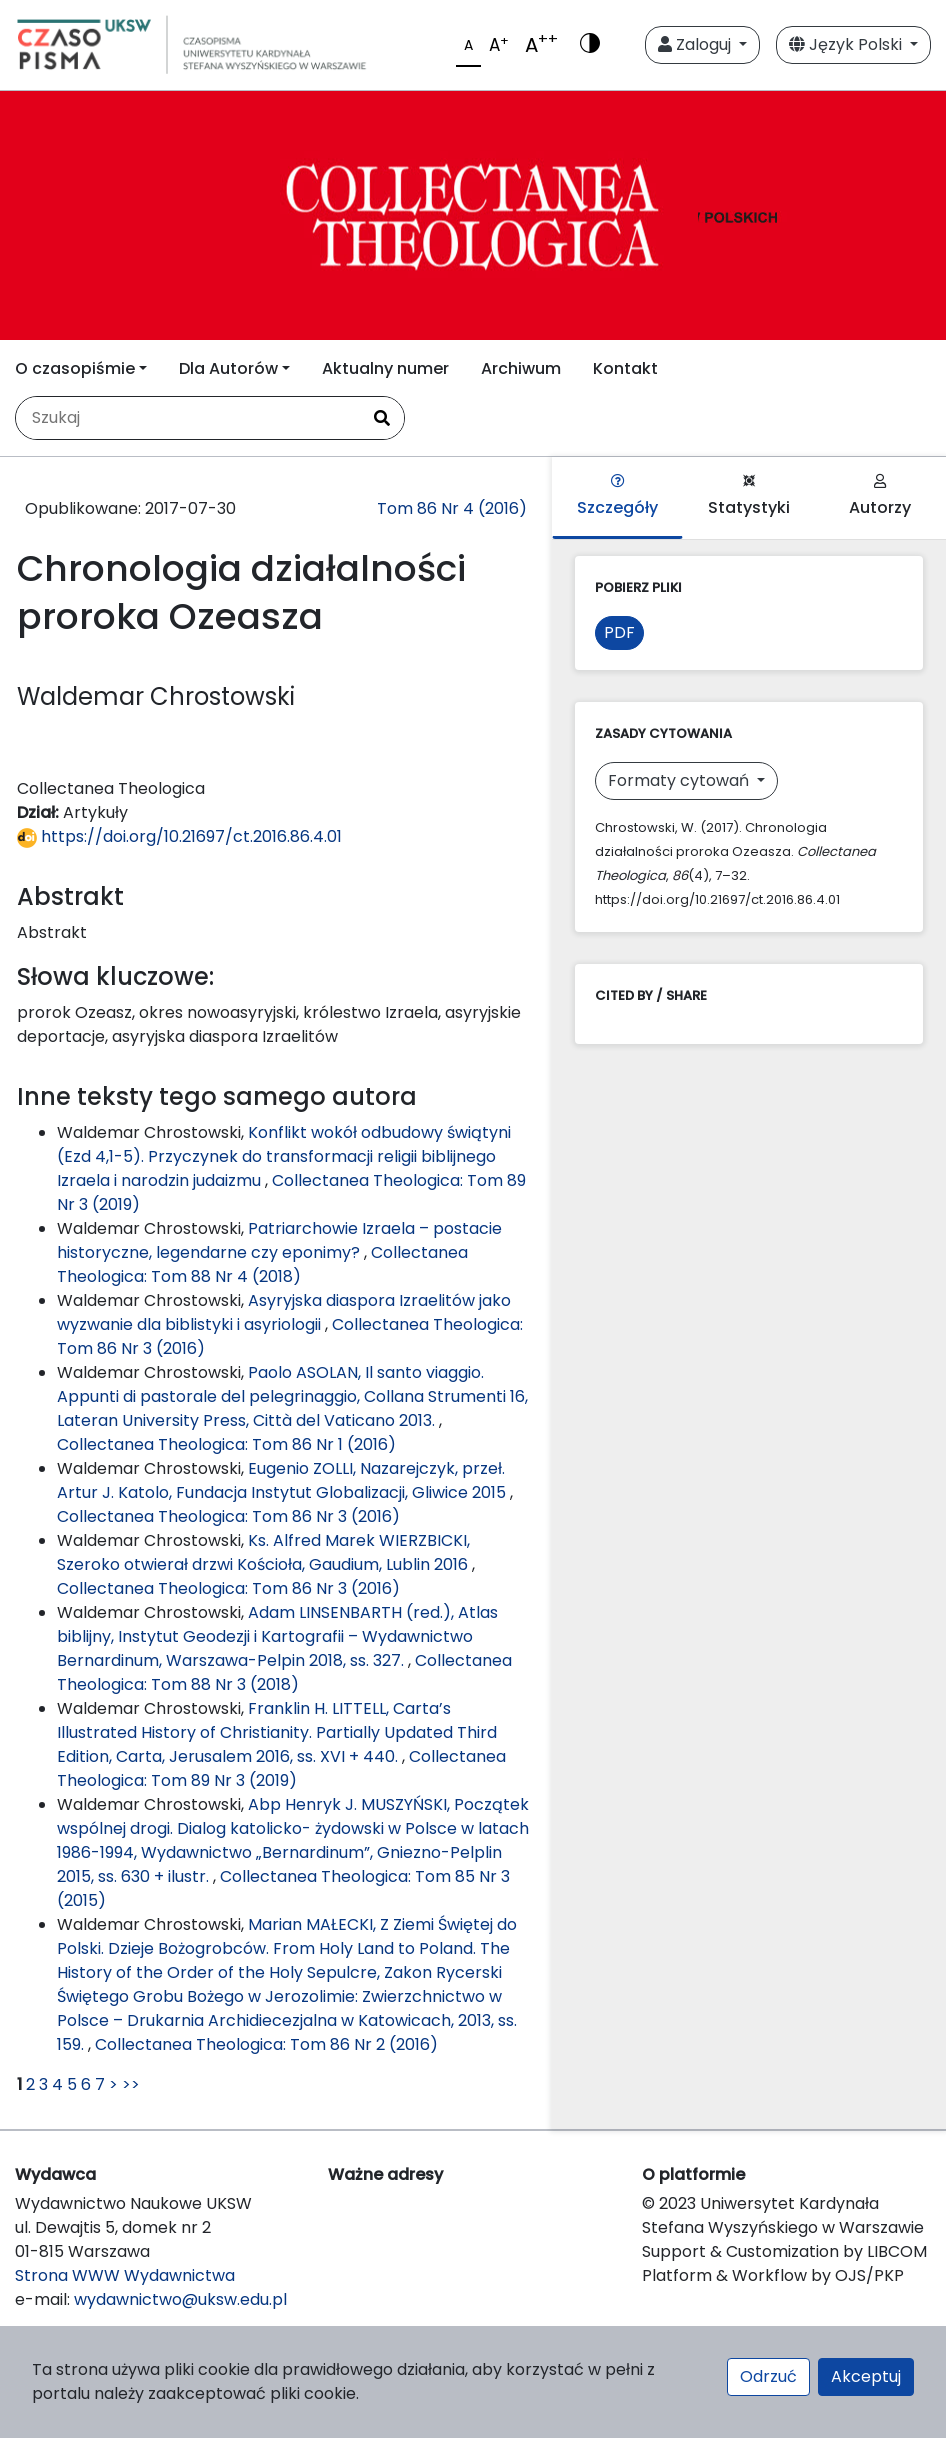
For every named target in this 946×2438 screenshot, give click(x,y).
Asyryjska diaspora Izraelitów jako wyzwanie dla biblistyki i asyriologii (284, 1312)
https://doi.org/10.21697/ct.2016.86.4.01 (179, 836)
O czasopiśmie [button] (75, 368)
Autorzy (880, 496)
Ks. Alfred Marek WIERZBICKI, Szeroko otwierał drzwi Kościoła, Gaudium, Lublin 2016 (264, 1552)
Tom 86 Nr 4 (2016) (452, 508)
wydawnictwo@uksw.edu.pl (180, 2299)
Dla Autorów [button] (228, 368)
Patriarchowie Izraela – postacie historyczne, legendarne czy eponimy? (279, 1240)
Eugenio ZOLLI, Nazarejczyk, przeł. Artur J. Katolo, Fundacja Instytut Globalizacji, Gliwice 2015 (283, 1480)
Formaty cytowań (680, 780)
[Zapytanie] (188, 418)
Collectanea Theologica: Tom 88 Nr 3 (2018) (284, 1672)
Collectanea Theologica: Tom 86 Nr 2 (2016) (266, 2044)
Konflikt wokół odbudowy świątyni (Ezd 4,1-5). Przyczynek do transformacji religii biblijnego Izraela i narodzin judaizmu (284, 1156)
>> (131, 2084)
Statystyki (749, 496)
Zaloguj (696, 44)
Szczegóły (617, 496)
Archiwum (521, 368)
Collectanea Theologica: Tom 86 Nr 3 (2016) (228, 1516)
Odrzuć (768, 2376)
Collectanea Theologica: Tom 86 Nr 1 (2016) (226, 1444)
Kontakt (625, 368)
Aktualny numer (385, 368)
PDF (619, 632)
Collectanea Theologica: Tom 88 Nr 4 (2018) (262, 1264)
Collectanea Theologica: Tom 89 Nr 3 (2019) (281, 1768)
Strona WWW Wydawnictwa (125, 2275)
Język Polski (847, 44)
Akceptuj (866, 2376)
